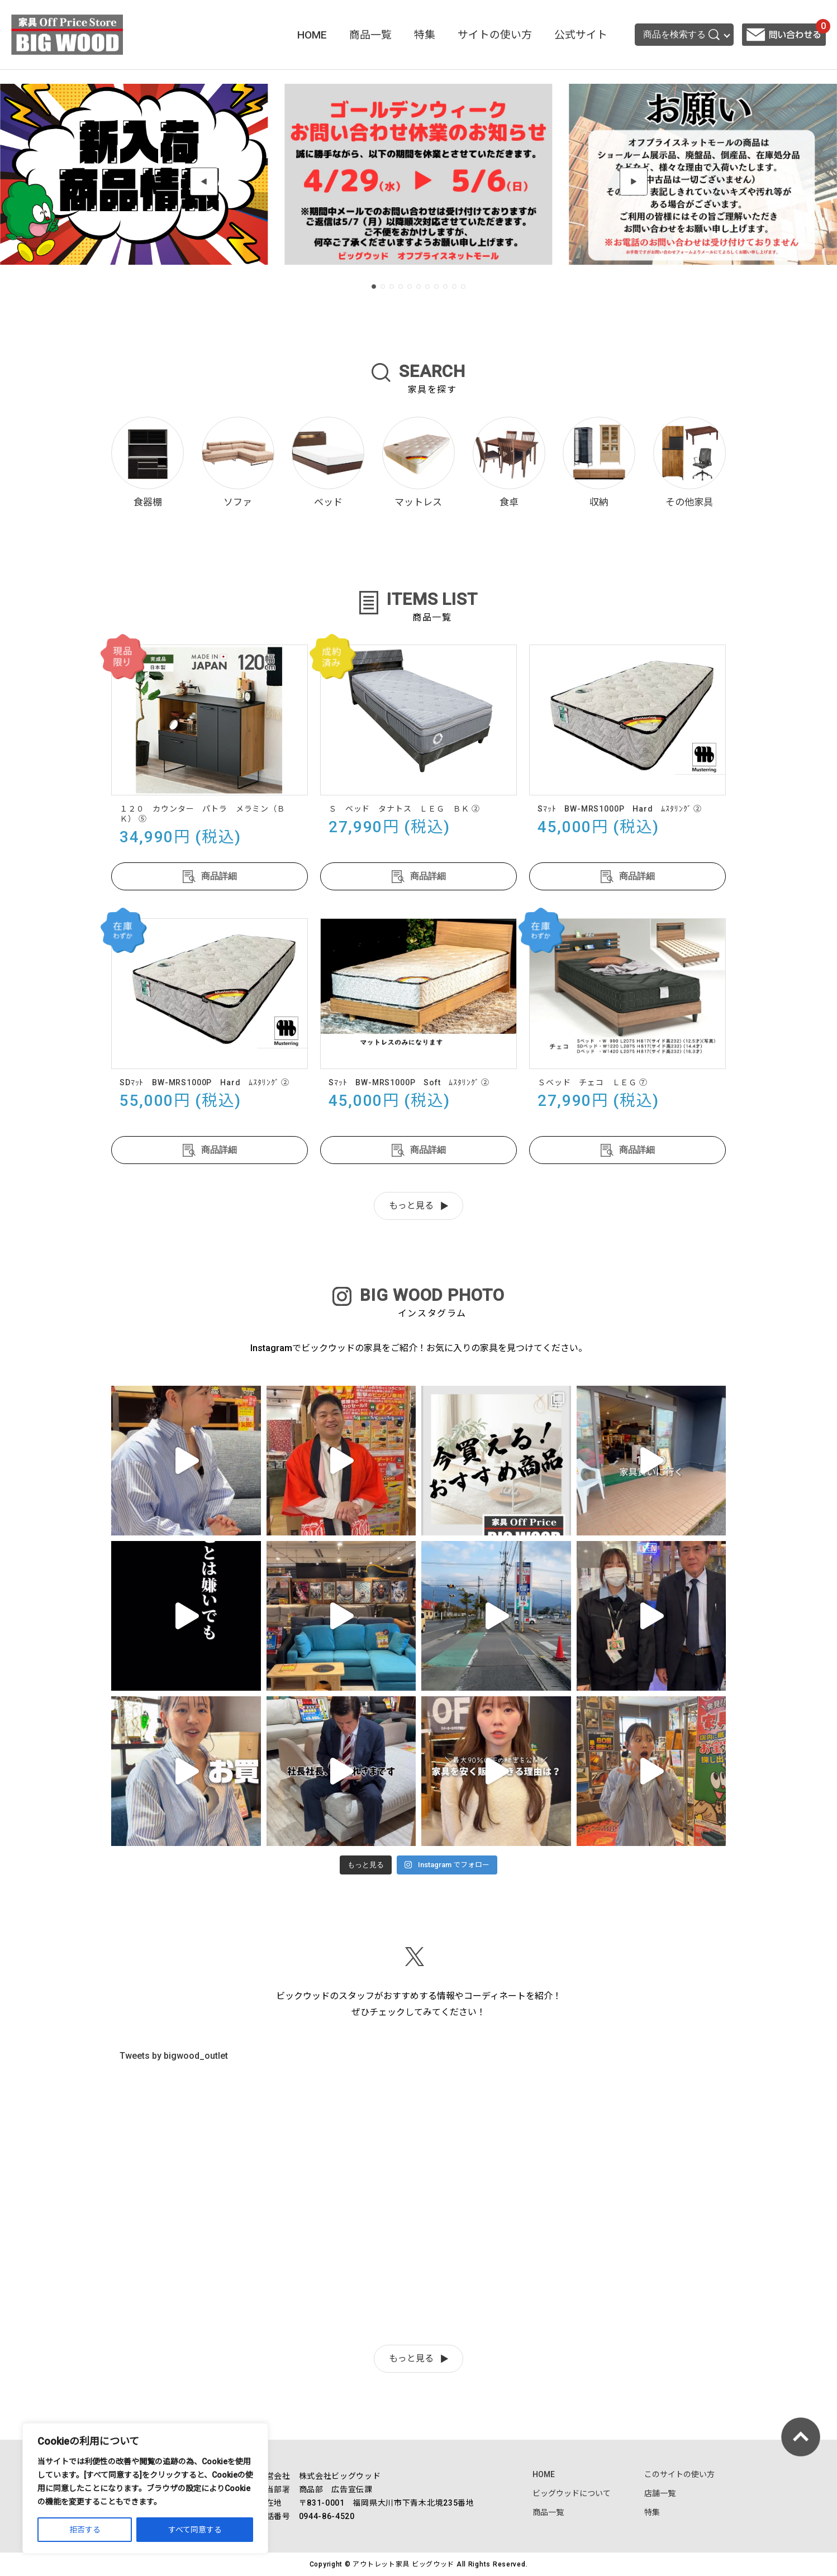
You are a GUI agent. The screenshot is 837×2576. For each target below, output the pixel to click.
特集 (424, 34)
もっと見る (411, 1205)
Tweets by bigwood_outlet (174, 2055)
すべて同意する (195, 2529)
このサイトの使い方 (679, 2474)
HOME (312, 34)
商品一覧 (370, 34)
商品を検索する (681, 34)
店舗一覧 (660, 2493)
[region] (145, 2488)
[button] (204, 181)
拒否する (85, 2529)
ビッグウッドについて (571, 2493)
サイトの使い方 (495, 34)
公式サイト (580, 34)
